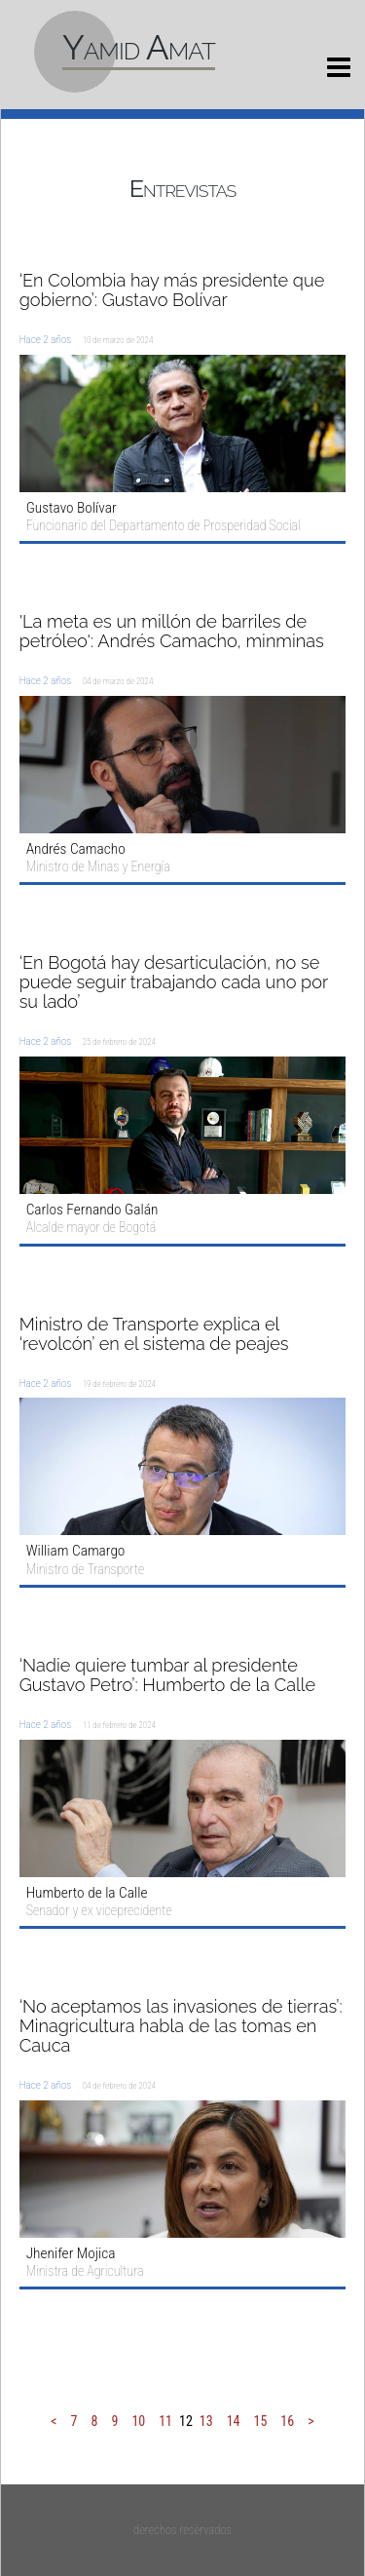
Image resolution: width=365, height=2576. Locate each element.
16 (287, 2421)
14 (233, 2421)
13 (206, 2421)
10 (138, 2421)
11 (165, 2421)
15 (261, 2421)
